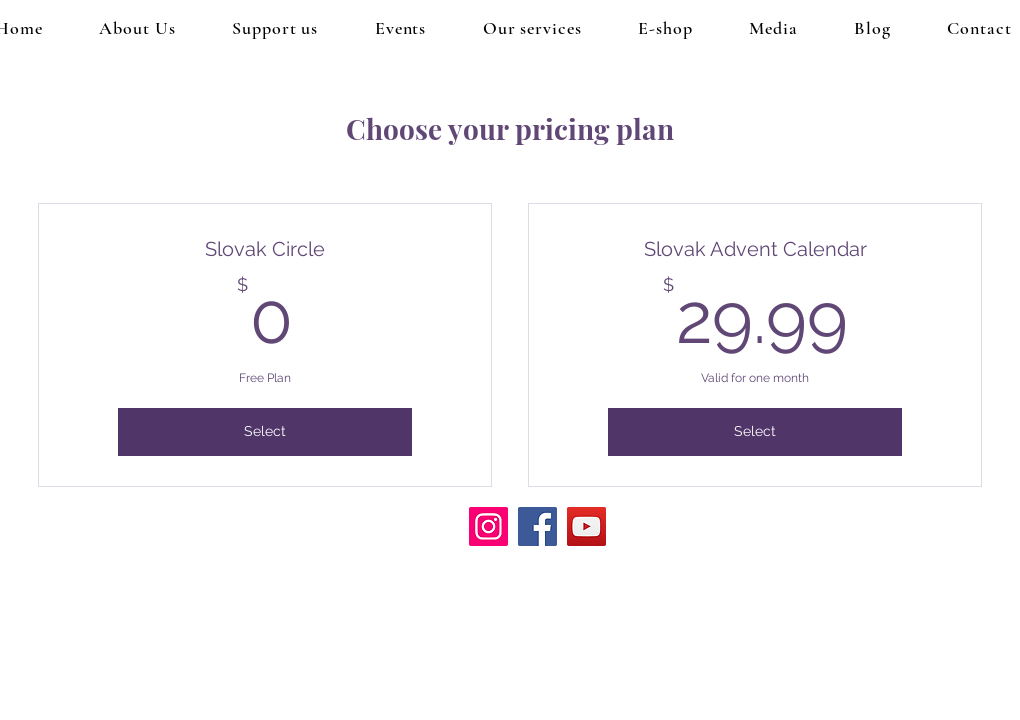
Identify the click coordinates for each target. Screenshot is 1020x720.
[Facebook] (537, 526)
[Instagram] (488, 526)
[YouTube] (586, 526)
